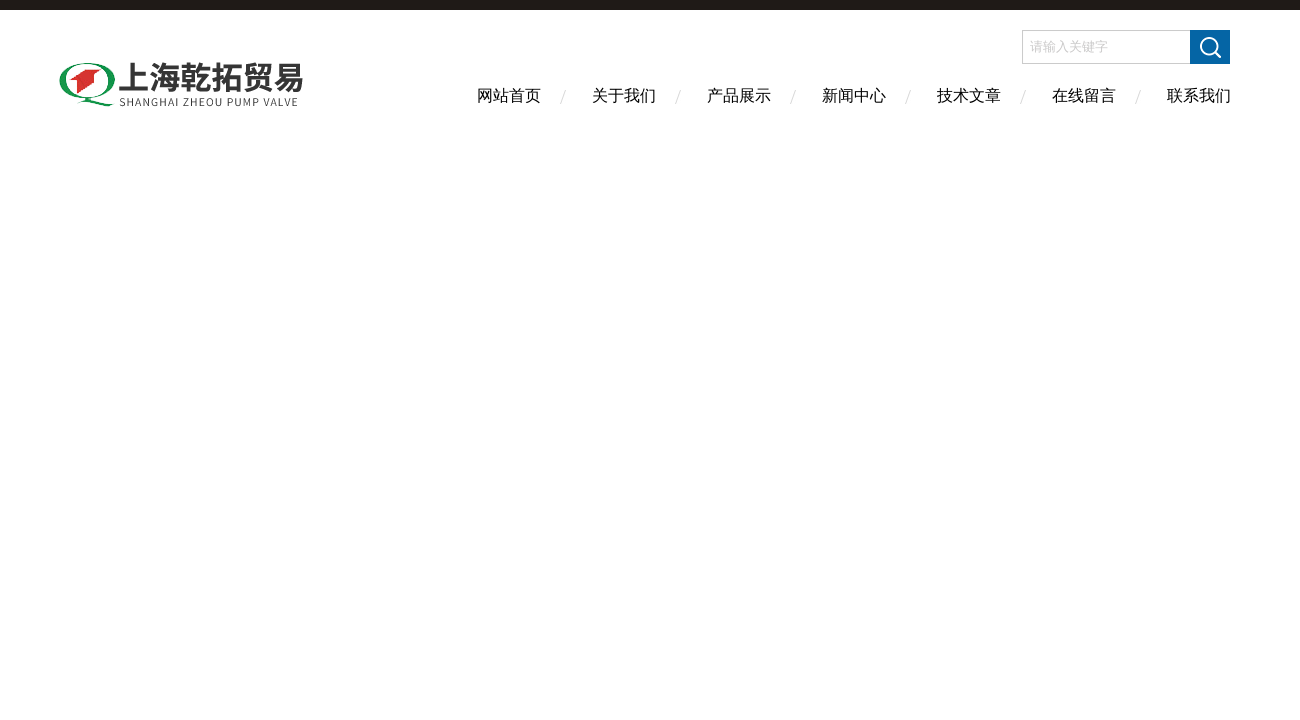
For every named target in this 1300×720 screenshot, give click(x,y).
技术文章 (969, 95)
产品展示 (739, 95)
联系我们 (1199, 95)
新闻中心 (854, 95)
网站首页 (509, 95)
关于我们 (624, 95)
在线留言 (1084, 95)
